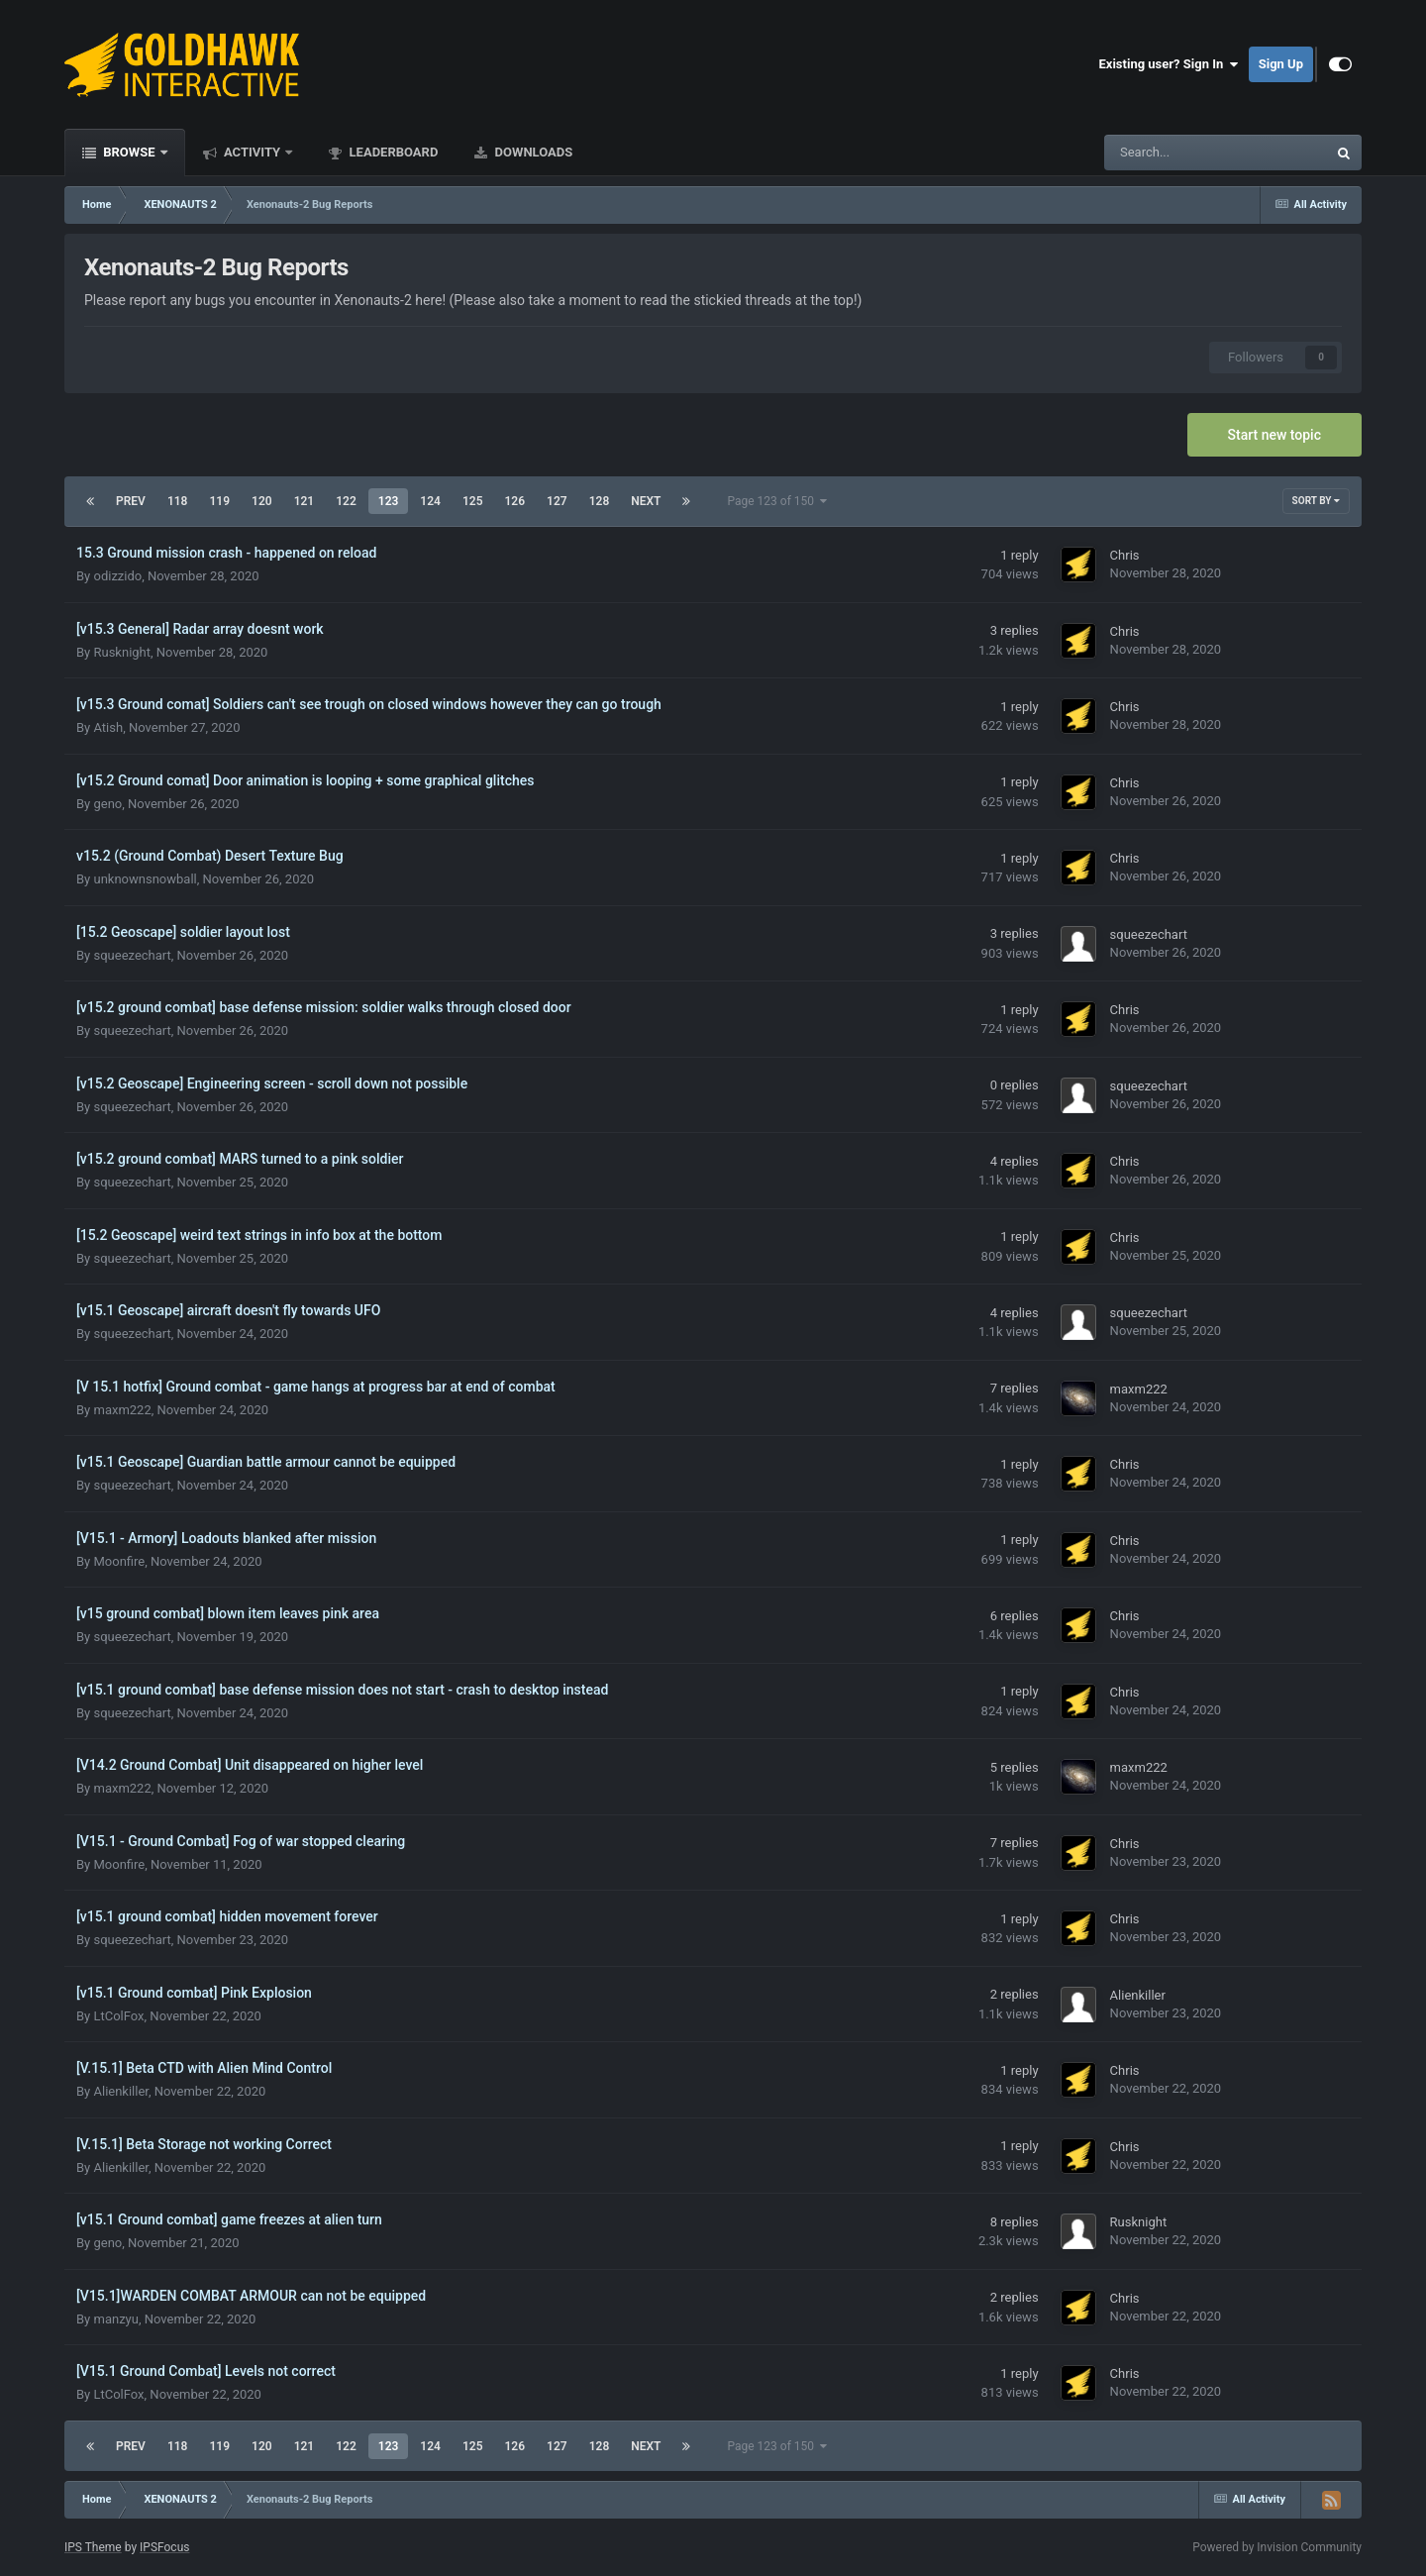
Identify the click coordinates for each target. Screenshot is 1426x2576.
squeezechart (131, 955)
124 (430, 501)
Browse (129, 152)
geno (107, 803)
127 (557, 501)
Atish (108, 727)
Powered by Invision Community (1277, 2547)
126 (515, 501)
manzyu (115, 2319)
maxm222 (122, 1409)
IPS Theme (93, 2547)
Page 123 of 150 (777, 501)
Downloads (531, 152)
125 (472, 501)
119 (219, 501)
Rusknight (122, 652)
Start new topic (1274, 435)
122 (346, 501)
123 (388, 501)
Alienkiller (1138, 1995)
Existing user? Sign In (1169, 64)
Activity (252, 152)
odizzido (117, 575)
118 (177, 501)
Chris (1125, 555)
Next (646, 501)
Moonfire (119, 1561)
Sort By (1316, 500)
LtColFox (118, 2016)
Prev (131, 501)
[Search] (1165, 152)
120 (262, 501)
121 (304, 501)
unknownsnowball (144, 879)
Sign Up (1281, 63)
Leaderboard (392, 152)
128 (599, 501)
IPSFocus (164, 2547)
